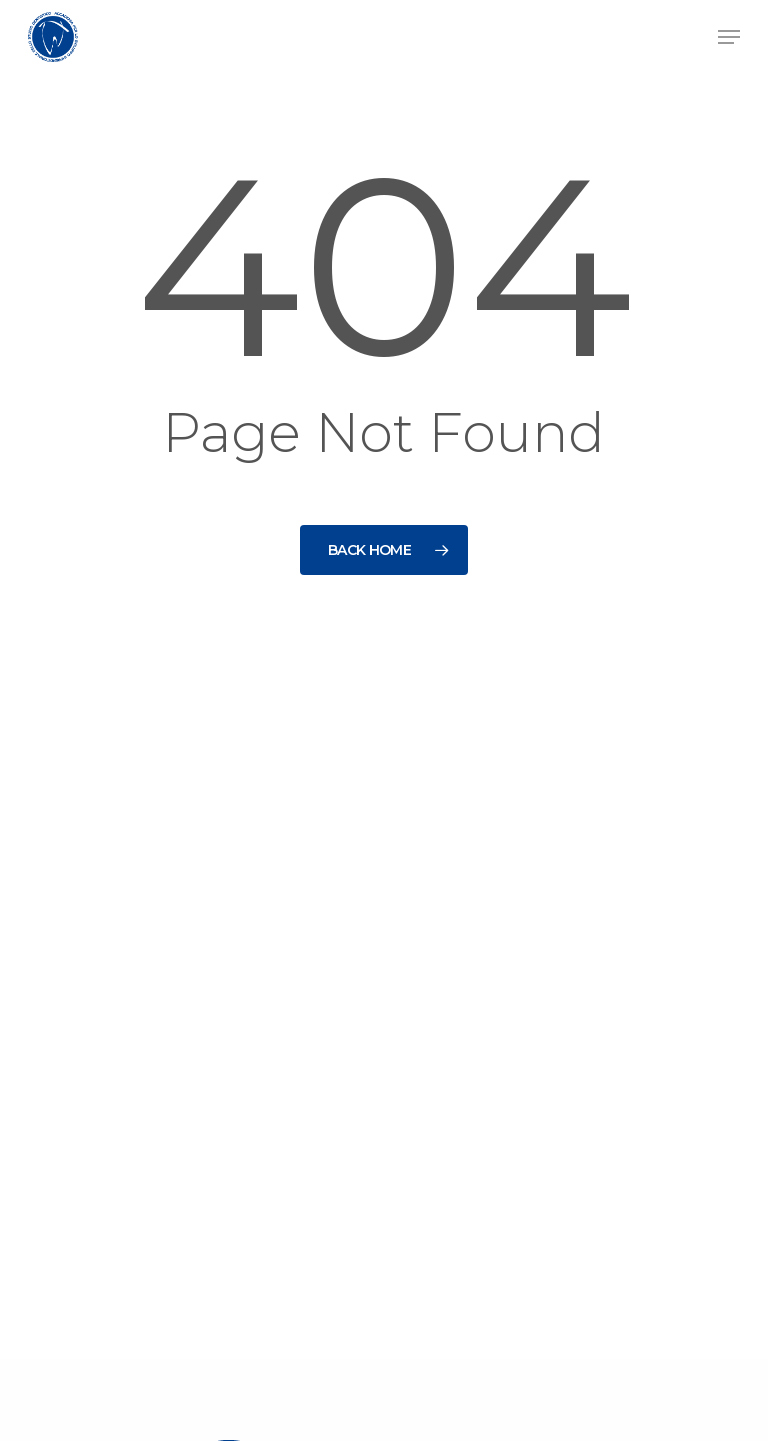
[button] (729, 37)
